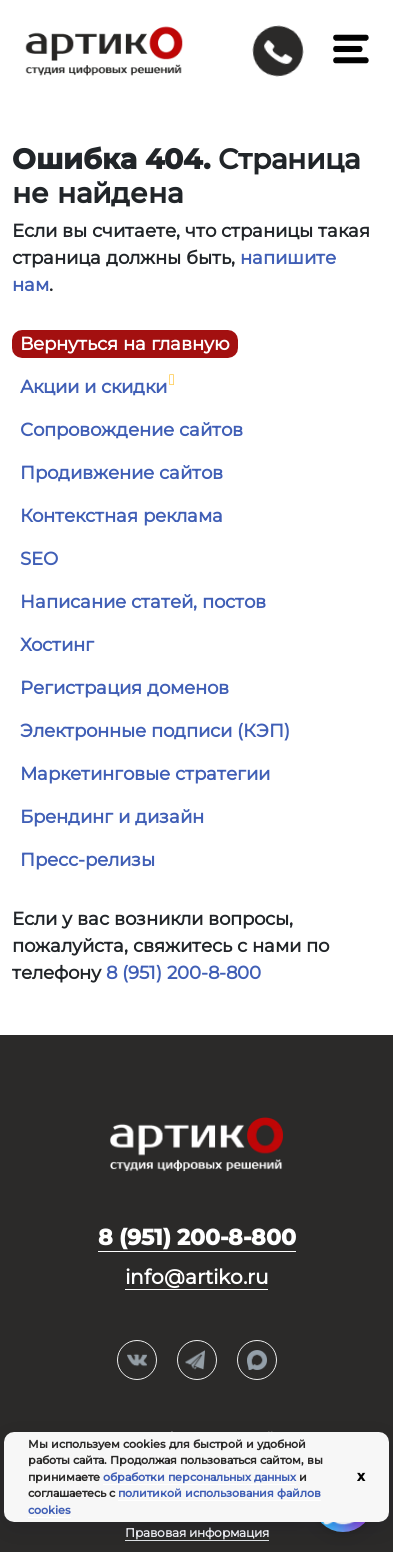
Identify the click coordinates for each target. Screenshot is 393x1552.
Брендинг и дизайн (112, 817)
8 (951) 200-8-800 (183, 973)
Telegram (197, 1361)
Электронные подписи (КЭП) (155, 731)
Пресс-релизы (87, 860)
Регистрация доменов (124, 688)
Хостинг (57, 645)
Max (257, 1361)
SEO (39, 559)
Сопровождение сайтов (131, 430)
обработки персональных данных (199, 1477)
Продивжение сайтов (121, 473)
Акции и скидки (93, 387)
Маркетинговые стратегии (145, 774)
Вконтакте (137, 1361)
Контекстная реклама (121, 516)
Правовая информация (197, 1532)
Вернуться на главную (125, 344)
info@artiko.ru (196, 1277)
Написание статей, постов (143, 602)
